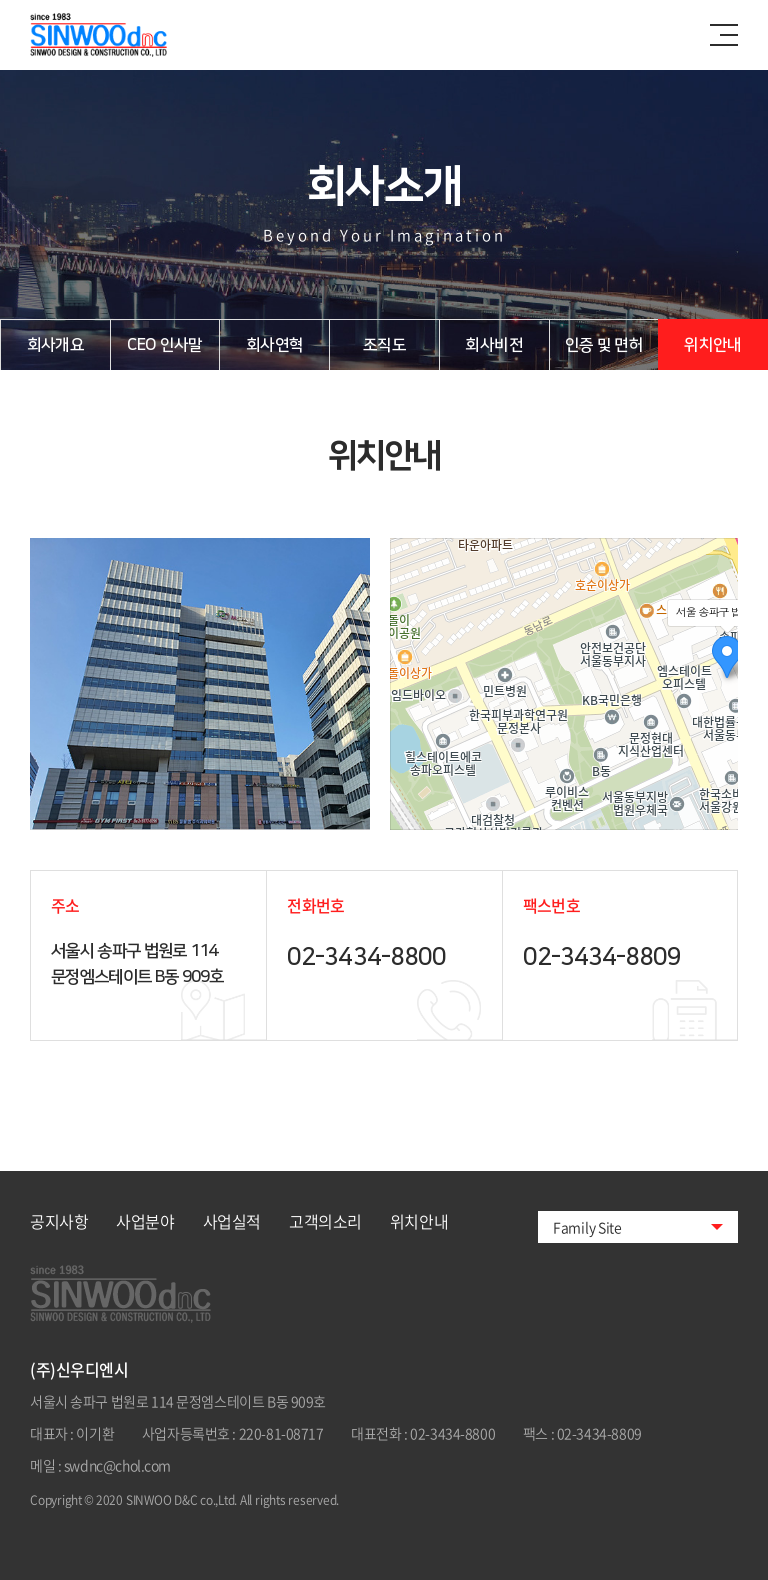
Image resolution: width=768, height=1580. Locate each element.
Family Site (587, 1227)
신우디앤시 (120, 35)
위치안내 (712, 345)
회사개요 (55, 345)
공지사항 (59, 1221)
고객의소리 (325, 1221)
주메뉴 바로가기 (0, 0)
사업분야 (145, 1221)
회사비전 (493, 345)
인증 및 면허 (604, 345)
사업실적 (232, 1221)
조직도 (384, 345)
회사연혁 (274, 345)
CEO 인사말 (165, 345)
